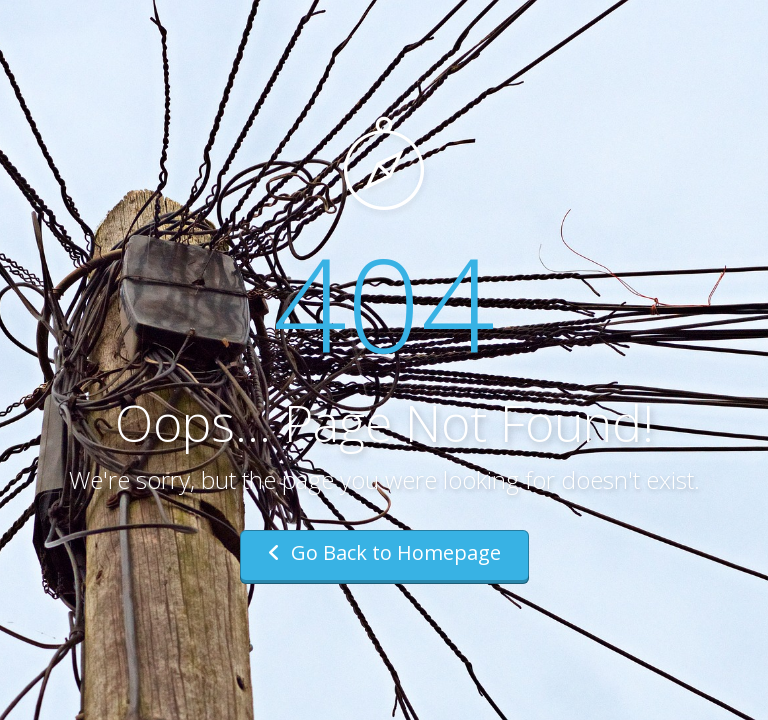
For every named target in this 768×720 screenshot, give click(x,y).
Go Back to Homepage (384, 552)
